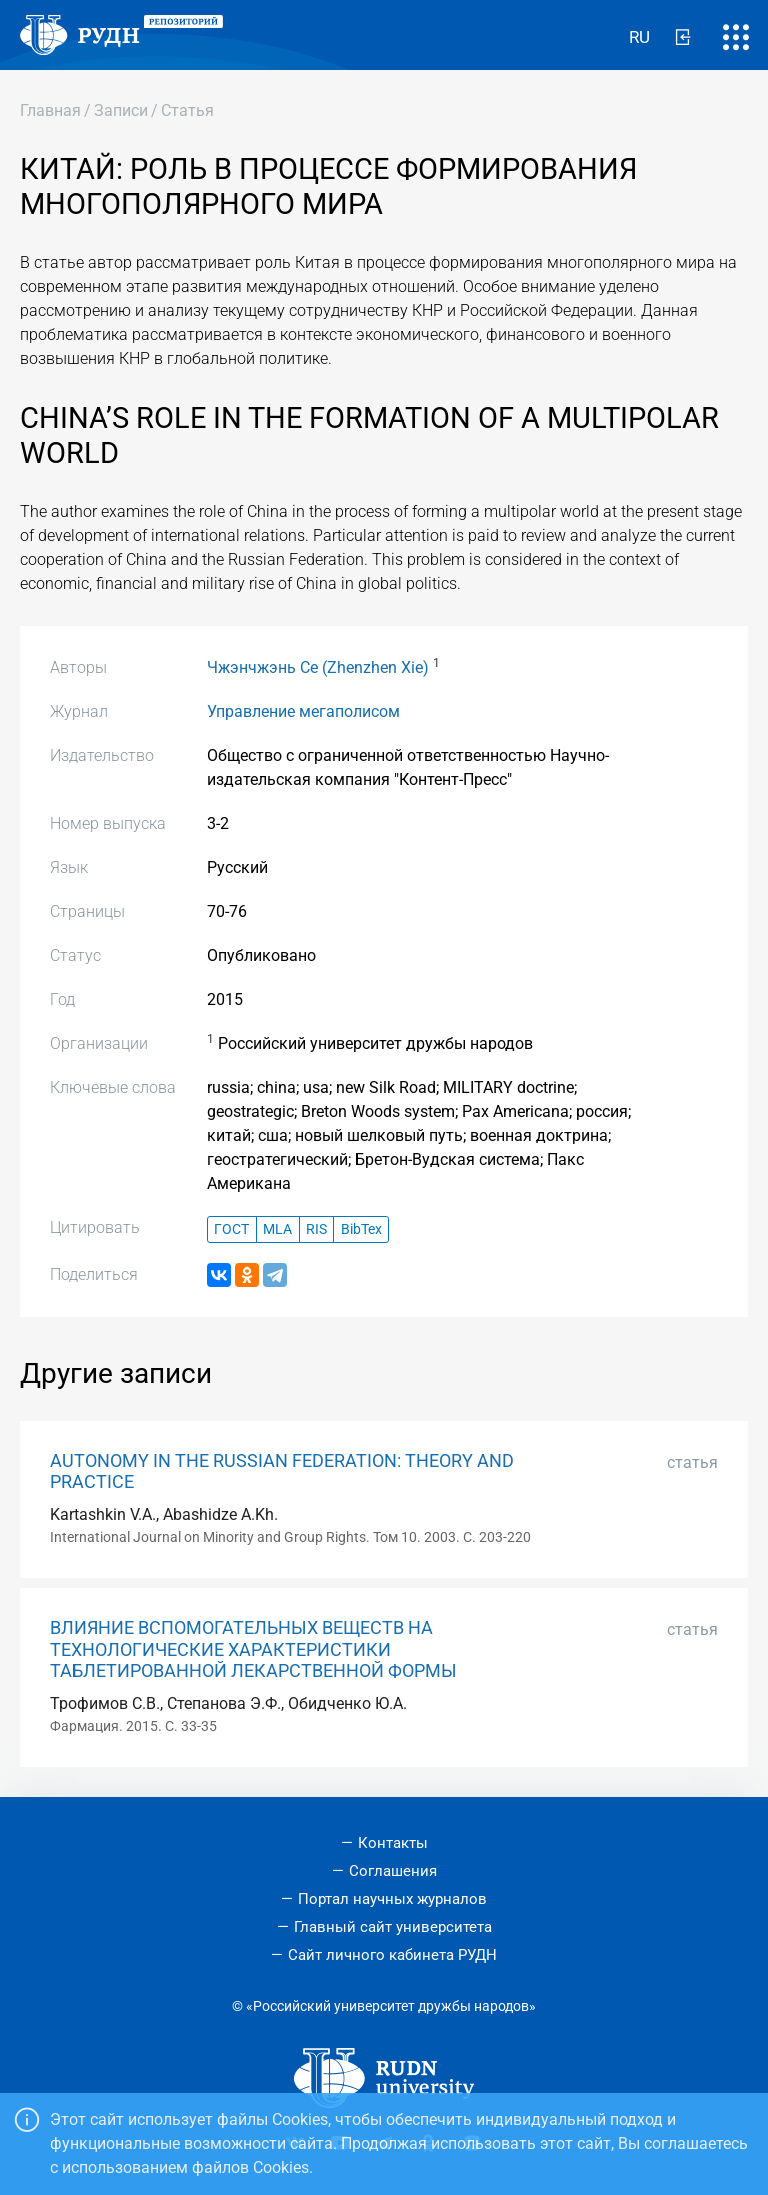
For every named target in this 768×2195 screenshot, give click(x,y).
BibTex (361, 1229)
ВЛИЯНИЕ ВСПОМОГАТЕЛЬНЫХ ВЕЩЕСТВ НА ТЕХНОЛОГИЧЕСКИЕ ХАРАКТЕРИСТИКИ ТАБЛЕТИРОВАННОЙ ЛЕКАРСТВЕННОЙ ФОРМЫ (253, 1649)
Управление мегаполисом (303, 711)
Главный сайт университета (393, 1927)
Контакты (393, 1843)
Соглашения (393, 1871)
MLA (277, 1229)
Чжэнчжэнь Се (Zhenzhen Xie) (318, 667)
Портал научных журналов (392, 1899)
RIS (316, 1229)
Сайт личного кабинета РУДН (392, 1955)
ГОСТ (231, 1229)
